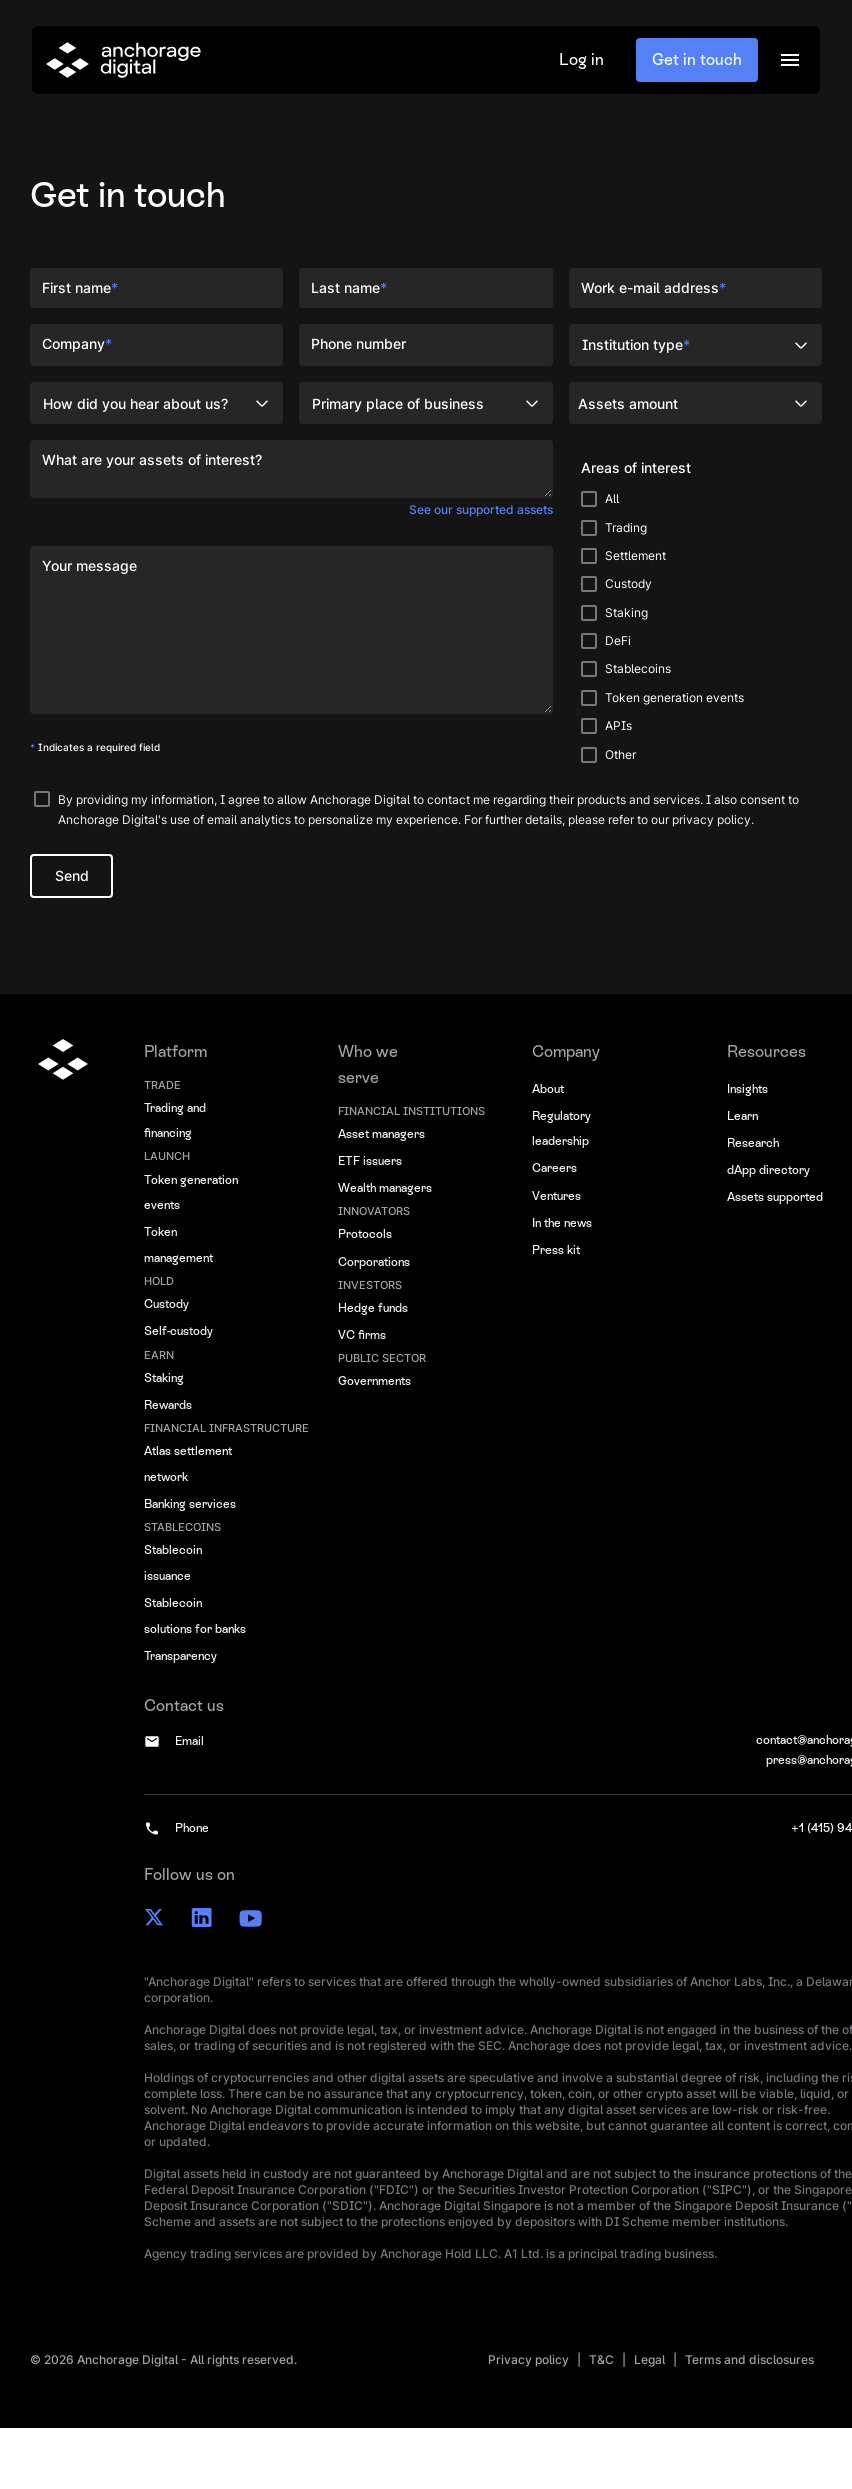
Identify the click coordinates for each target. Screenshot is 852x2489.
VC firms (362, 1335)
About (548, 1089)
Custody (166, 1304)
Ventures (556, 1196)
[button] (790, 60)
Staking (164, 1378)
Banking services (190, 1504)
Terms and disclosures (749, 2359)
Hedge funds (373, 1308)
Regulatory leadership (561, 1129)
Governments (374, 1381)
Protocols (365, 1234)
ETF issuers (370, 1161)
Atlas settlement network (188, 1464)
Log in (581, 59)
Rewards (168, 1405)
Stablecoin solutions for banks (195, 1616)
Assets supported (775, 1197)
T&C (601, 2359)
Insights (747, 1089)
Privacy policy (528, 2359)
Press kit (556, 1250)
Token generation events (191, 1193)
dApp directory (768, 1170)
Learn (742, 1116)
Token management (178, 1245)
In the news (562, 1223)
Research (753, 1143)
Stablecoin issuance (173, 1563)
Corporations (374, 1262)
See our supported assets (481, 509)
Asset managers (381, 1134)
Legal (649, 2359)
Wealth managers (385, 1188)
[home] (123, 60)
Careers (554, 1168)
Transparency (180, 1656)
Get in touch (697, 59)
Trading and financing (175, 1121)
